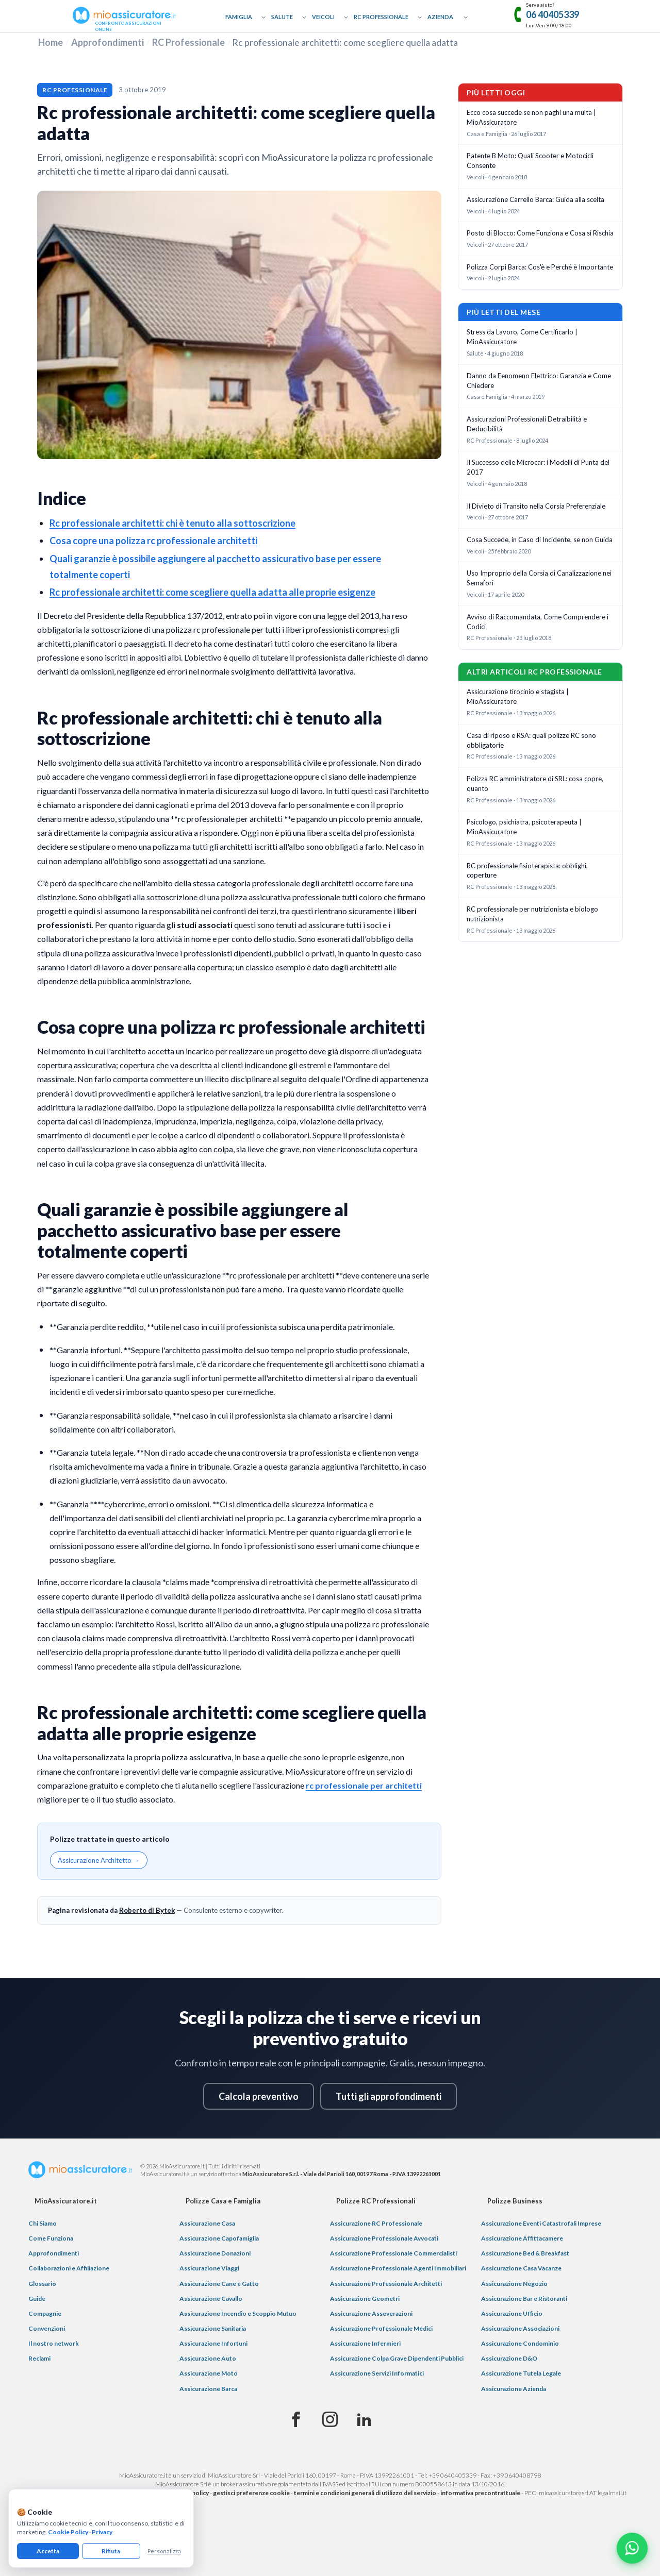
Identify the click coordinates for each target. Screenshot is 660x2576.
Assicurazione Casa (207, 2223)
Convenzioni (46, 2328)
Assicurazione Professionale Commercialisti (393, 2253)
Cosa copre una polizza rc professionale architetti (153, 540)
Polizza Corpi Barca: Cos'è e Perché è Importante (540, 267)
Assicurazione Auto (207, 2358)
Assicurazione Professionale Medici (381, 2328)
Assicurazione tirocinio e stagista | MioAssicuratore (518, 696)
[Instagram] (330, 2420)
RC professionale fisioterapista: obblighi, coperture (527, 871)
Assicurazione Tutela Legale (521, 2373)
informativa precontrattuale (480, 2493)
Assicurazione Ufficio (511, 2313)
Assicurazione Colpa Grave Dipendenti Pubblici (397, 2358)
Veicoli (323, 16)
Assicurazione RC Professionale (376, 2223)
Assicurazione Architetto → (99, 1860)
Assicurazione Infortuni (213, 2343)
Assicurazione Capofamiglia (219, 2238)
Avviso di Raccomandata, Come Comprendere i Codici (537, 622)
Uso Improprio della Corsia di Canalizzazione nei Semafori (539, 578)
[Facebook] (295, 2420)
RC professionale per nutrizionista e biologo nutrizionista (532, 914)
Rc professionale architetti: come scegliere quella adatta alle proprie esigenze (212, 592)
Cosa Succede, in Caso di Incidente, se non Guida (540, 539)
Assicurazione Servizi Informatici (377, 2373)
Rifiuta (111, 2551)
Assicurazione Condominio (520, 2343)
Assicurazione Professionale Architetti (386, 2283)
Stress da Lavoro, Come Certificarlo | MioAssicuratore (522, 337)
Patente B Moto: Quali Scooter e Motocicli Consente (530, 160)
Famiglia (238, 16)
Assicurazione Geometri (365, 2298)
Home (50, 42)
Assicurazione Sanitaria (212, 2328)
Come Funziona (50, 2238)
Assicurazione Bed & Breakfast (525, 2253)
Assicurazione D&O (509, 2358)
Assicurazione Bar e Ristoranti (524, 2298)
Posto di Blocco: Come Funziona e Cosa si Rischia (540, 233)
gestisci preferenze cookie (251, 2493)
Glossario (42, 2283)
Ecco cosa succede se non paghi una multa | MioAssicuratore (531, 117)
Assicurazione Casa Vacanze (521, 2268)
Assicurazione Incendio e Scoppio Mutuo (237, 2313)
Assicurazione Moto (208, 2373)
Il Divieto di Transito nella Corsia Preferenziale (536, 506)
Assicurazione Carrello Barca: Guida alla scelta (535, 199)
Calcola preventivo (259, 2096)
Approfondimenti (107, 42)
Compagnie (44, 2313)
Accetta (48, 2551)
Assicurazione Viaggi (209, 2268)
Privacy (102, 2532)
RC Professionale (381, 16)
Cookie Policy (68, 2532)
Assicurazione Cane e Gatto (219, 2283)
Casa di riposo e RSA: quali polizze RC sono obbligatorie (531, 740)
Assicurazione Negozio (514, 2283)
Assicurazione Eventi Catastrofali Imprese (541, 2223)
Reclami (39, 2358)
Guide (36, 2298)
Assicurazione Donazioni (215, 2253)
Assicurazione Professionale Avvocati (384, 2238)
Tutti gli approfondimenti (388, 2096)
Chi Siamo (42, 2223)
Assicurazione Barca (208, 2389)
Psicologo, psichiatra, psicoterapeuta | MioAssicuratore (524, 827)
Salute (282, 16)
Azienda (440, 16)
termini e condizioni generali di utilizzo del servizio (365, 2493)
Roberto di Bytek (147, 1910)
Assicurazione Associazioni (520, 2328)
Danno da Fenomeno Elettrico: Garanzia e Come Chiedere (539, 381)
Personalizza (164, 2551)
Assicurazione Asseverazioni (371, 2313)
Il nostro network (53, 2343)
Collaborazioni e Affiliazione (68, 2268)
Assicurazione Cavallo (210, 2298)
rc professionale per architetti (364, 1785)
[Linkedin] (364, 2420)
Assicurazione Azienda (513, 2389)
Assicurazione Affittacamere (522, 2238)
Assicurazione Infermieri (365, 2343)
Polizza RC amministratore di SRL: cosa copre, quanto (535, 784)
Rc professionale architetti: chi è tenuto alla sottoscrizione (172, 523)
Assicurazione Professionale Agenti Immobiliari (398, 2268)
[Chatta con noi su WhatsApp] (632, 2548)
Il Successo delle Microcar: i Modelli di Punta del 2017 (538, 467)
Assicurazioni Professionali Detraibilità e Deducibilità (527, 424)
